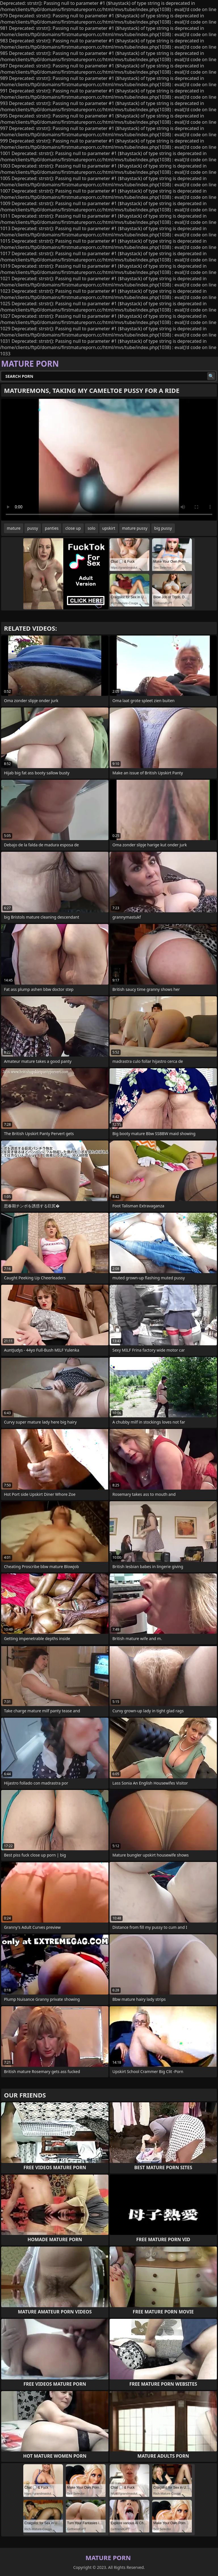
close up (73, 528)
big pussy (163, 528)
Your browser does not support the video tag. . (109, 460)
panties (51, 528)
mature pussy (135, 528)
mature (13, 528)
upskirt (108, 528)
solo (91, 528)
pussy (32, 528)
